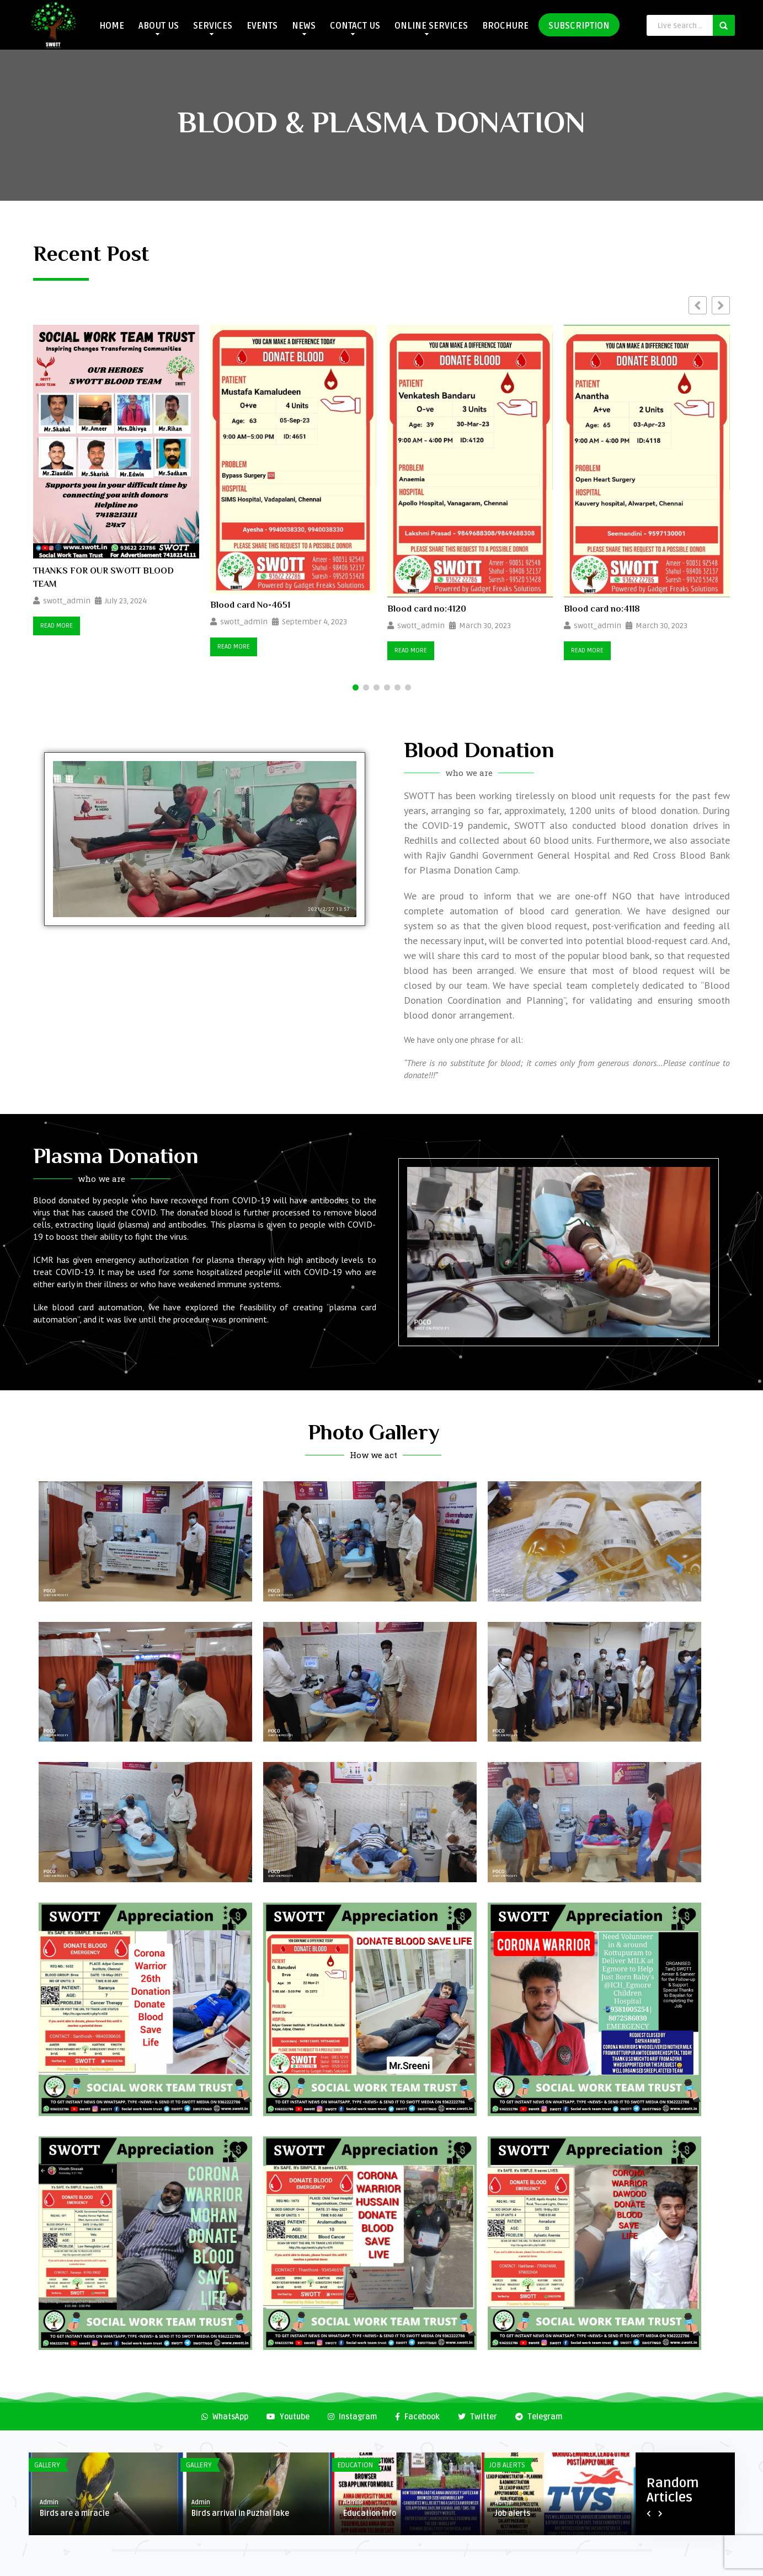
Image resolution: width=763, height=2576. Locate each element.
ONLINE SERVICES (431, 27)
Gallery (47, 2465)
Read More (56, 626)
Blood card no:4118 (602, 610)
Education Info (369, 2513)
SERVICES (212, 27)
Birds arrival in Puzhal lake (240, 2513)
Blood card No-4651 (250, 606)
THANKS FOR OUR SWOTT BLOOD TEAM (103, 578)
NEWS (304, 27)
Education (355, 2465)
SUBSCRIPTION (579, 25)
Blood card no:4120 (426, 610)
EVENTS (262, 25)
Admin (49, 2502)
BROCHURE (505, 25)
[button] (721, 305)
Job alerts (512, 2513)
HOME (111, 25)
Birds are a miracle (74, 2513)
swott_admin (66, 601)
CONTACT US (355, 27)
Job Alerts (507, 2465)
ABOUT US (158, 27)
